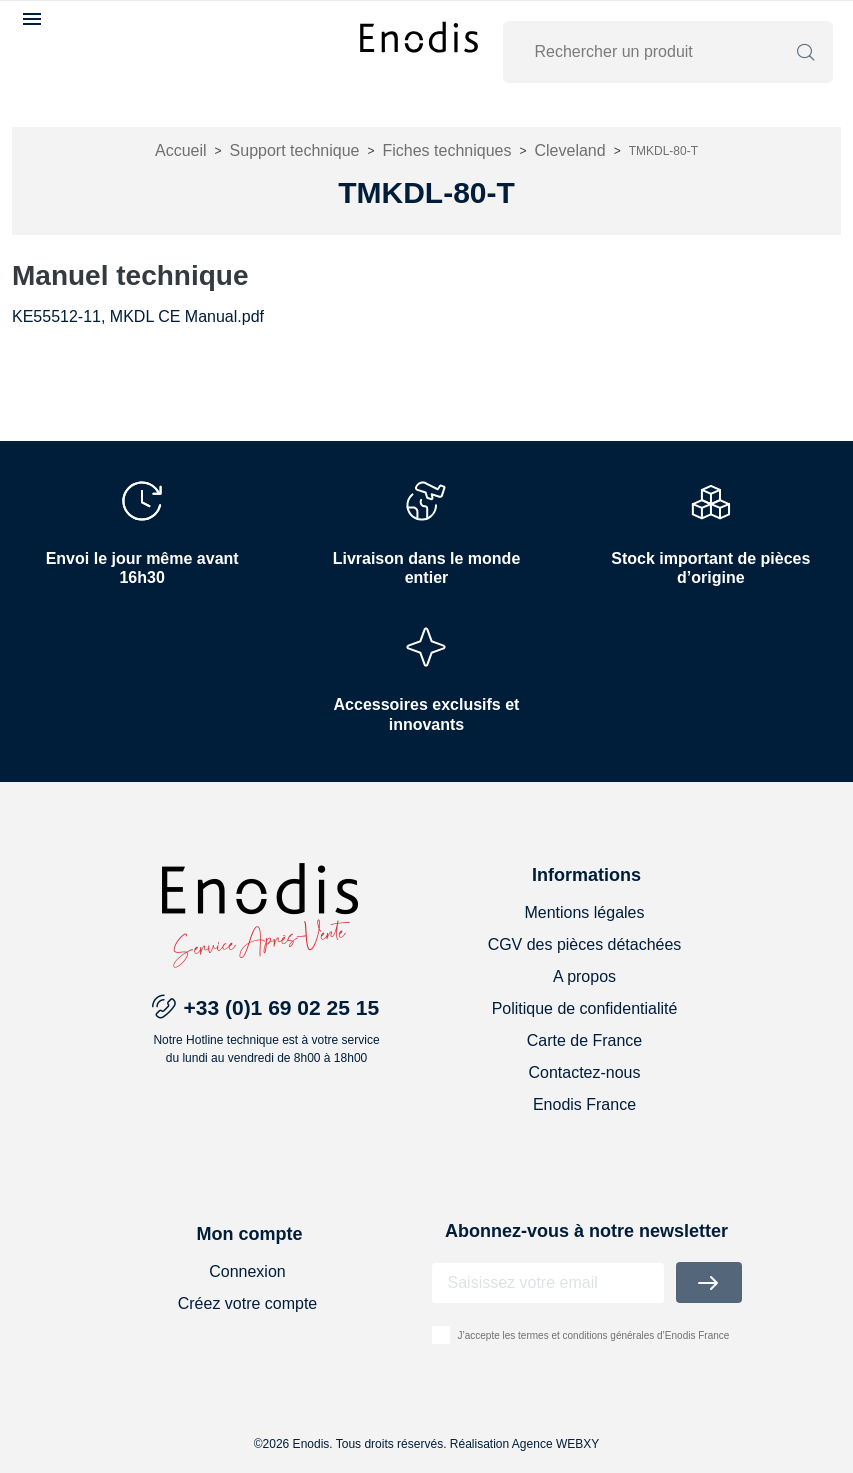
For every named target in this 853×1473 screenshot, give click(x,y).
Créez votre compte (248, 1303)
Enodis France (584, 1104)
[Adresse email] (548, 1283)
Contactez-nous (584, 1072)
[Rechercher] (655, 52)
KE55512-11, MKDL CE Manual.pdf (138, 316)
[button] (34, 19)
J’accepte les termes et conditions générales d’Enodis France (594, 1335)
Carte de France (585, 1040)
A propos (584, 976)
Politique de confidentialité (585, 1008)
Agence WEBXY (555, 1444)
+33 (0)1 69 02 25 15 (282, 1007)
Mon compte (249, 1234)
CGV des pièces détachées (585, 944)
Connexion (247, 1271)
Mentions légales (584, 912)
